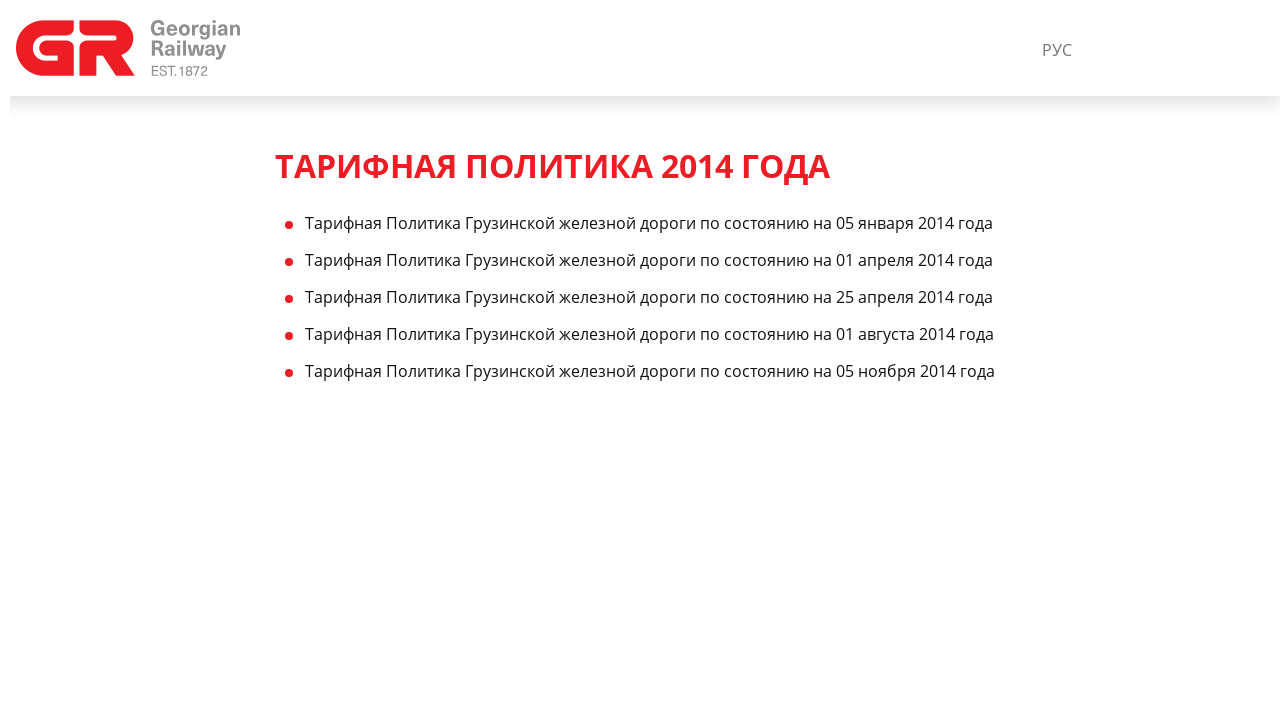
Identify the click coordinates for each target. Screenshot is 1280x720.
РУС (1057, 50)
